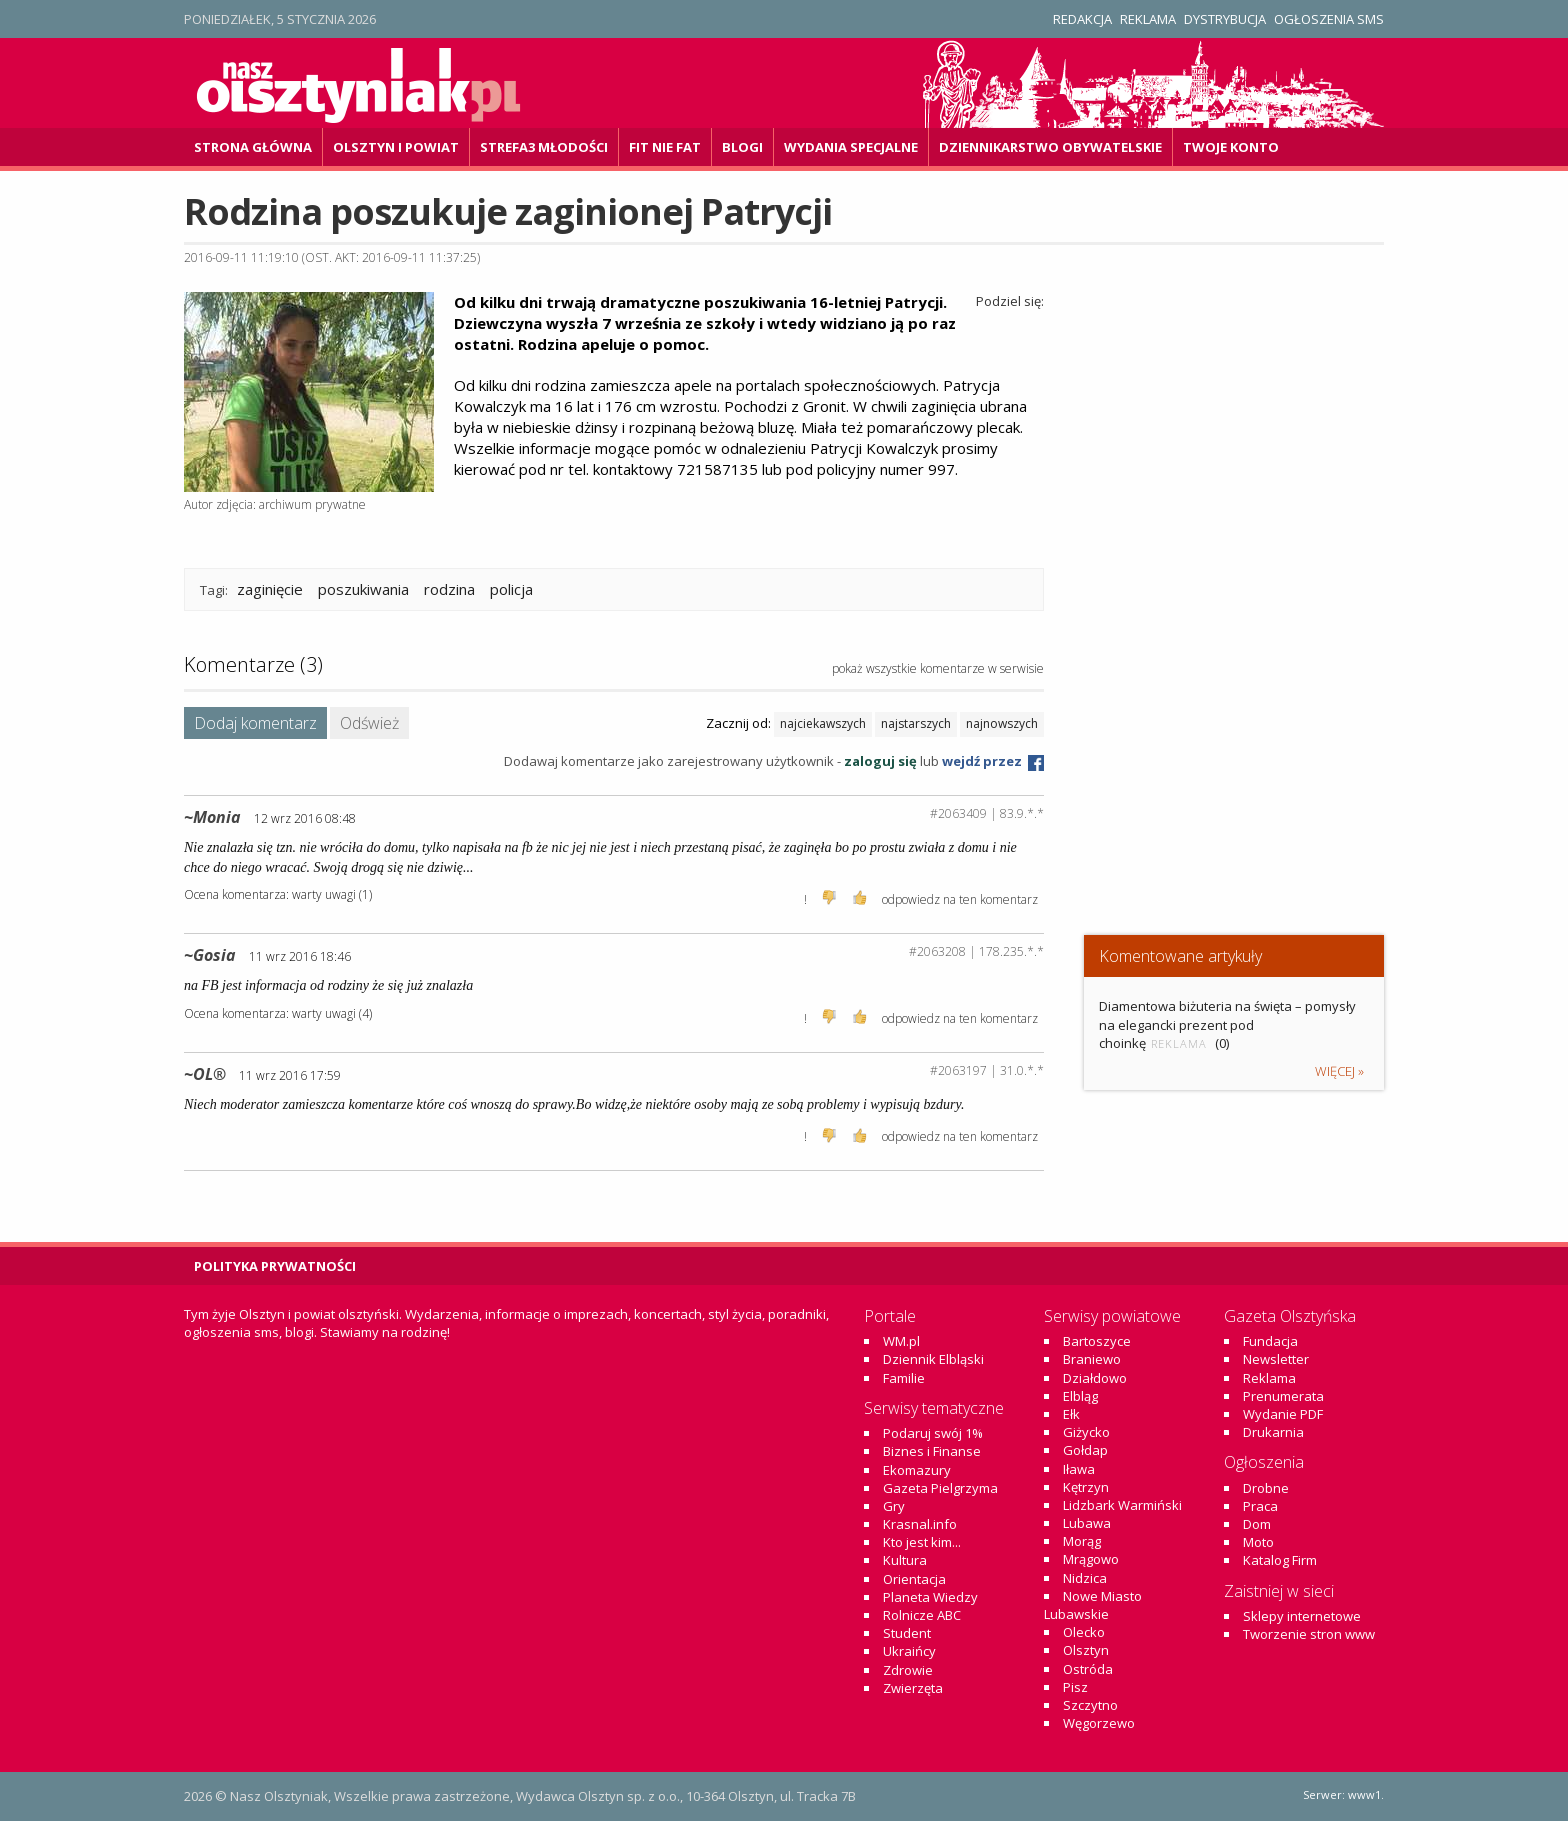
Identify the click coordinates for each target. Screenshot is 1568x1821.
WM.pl (901, 1341)
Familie (904, 1378)
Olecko (1084, 1632)
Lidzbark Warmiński (1122, 1505)
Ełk (1071, 1414)
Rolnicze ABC (922, 1615)
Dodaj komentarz (255, 723)
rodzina (449, 589)
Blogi (742, 147)
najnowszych (1002, 723)
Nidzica (1085, 1578)
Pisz (1075, 1687)
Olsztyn (1086, 1650)
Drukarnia (1273, 1432)
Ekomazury (917, 1470)
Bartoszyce (1097, 1341)
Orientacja (914, 1579)
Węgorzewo (1099, 1723)
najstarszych (916, 723)
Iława (1079, 1469)
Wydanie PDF (1283, 1414)
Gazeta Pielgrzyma (940, 1488)
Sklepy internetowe (1302, 1616)
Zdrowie (908, 1670)
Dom (1257, 1524)
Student (907, 1633)
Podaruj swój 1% (933, 1433)
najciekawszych (823, 723)
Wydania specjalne (851, 147)
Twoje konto (1231, 147)
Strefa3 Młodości (544, 147)
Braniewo (1092, 1359)
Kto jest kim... (922, 1542)
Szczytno (1090, 1705)
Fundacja (1270, 1341)
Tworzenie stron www (1309, 1634)
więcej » (1339, 1071)
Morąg (1082, 1541)
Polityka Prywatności (275, 1266)
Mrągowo (1091, 1559)
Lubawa (1087, 1523)
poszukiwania (363, 589)
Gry (894, 1506)
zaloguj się (880, 761)
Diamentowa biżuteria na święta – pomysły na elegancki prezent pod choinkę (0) (1227, 1024)
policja (511, 589)
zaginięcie (270, 589)
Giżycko (1086, 1432)
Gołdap (1085, 1450)
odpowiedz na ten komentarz (960, 899)
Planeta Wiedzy (930, 1597)
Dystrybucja (1225, 19)
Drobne (1266, 1488)
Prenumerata (1283, 1396)
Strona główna (253, 147)
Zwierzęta (913, 1688)
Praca (1260, 1506)
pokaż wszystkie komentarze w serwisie (938, 668)
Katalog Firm (1280, 1560)
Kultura (905, 1560)
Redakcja (1082, 19)
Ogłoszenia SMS (1329, 19)
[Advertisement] (1234, 761)
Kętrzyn (1086, 1487)
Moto (1258, 1542)
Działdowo (1095, 1378)
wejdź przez (993, 761)
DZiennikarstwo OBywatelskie (1050, 147)
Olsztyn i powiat (396, 147)
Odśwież (369, 723)
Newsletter (1276, 1359)
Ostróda (1088, 1669)
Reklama (1148, 19)
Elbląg (1080, 1396)
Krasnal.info (920, 1524)
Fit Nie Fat (665, 147)
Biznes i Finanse (932, 1451)
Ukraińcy (909, 1651)
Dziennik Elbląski (933, 1359)
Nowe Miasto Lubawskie (1093, 1605)
